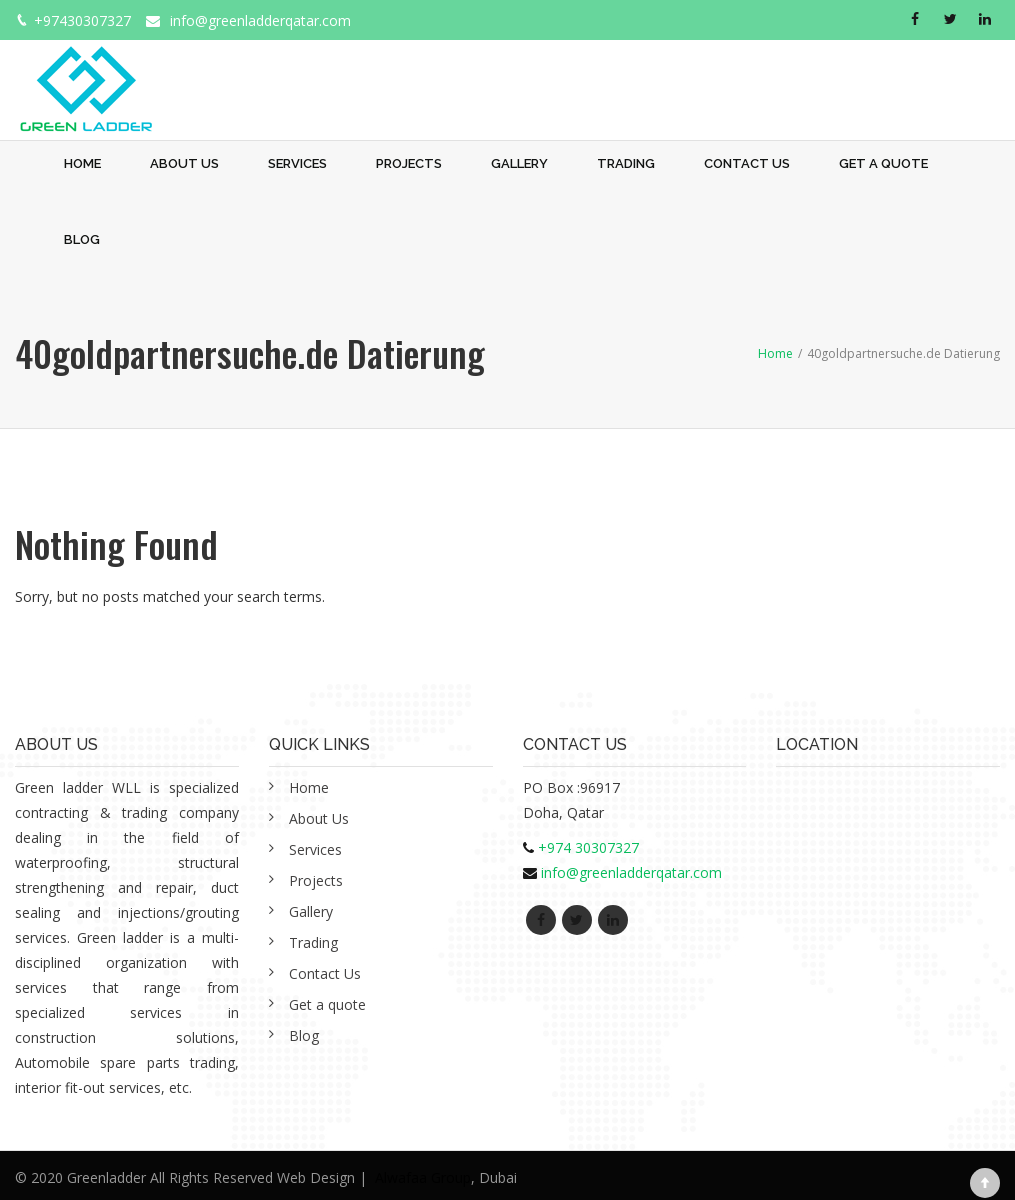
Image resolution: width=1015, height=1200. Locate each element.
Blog (82, 239)
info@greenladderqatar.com (260, 20)
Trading (626, 163)
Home (82, 163)
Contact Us (747, 163)
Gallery (519, 163)
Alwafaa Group (423, 1177)
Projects (409, 163)
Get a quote (883, 163)
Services (297, 163)
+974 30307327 (588, 847)
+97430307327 (82, 20)
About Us (184, 163)
